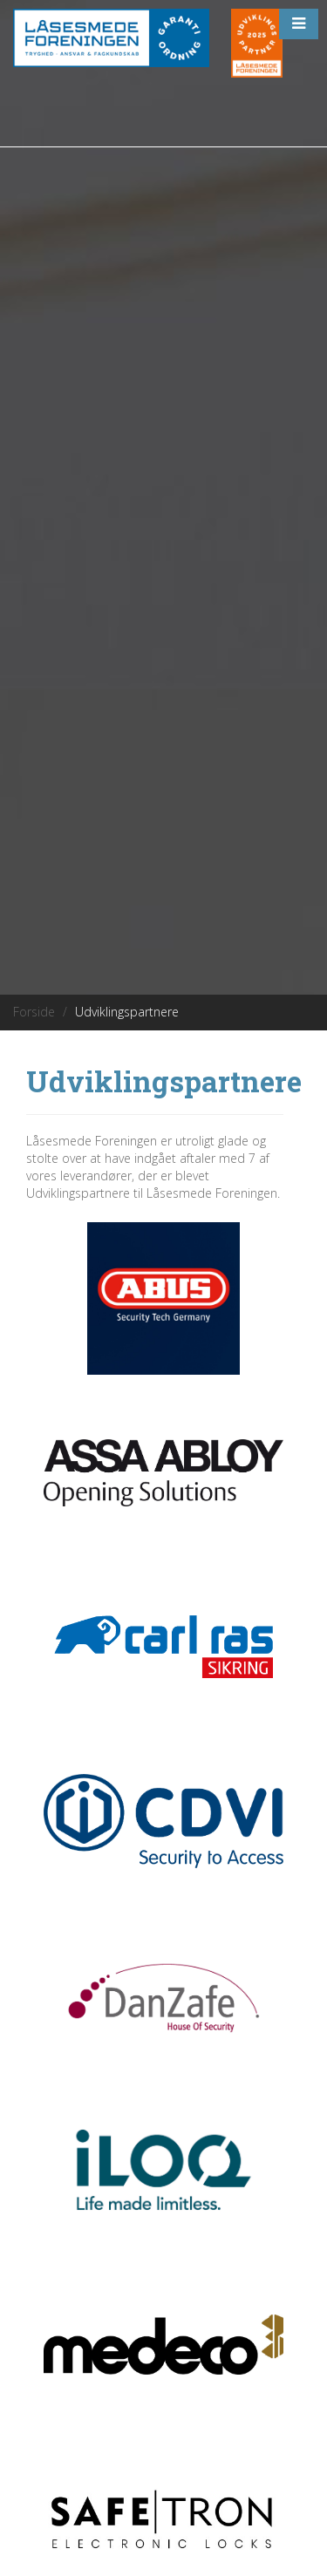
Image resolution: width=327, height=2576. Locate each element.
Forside (34, 1011)
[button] (298, 24)
